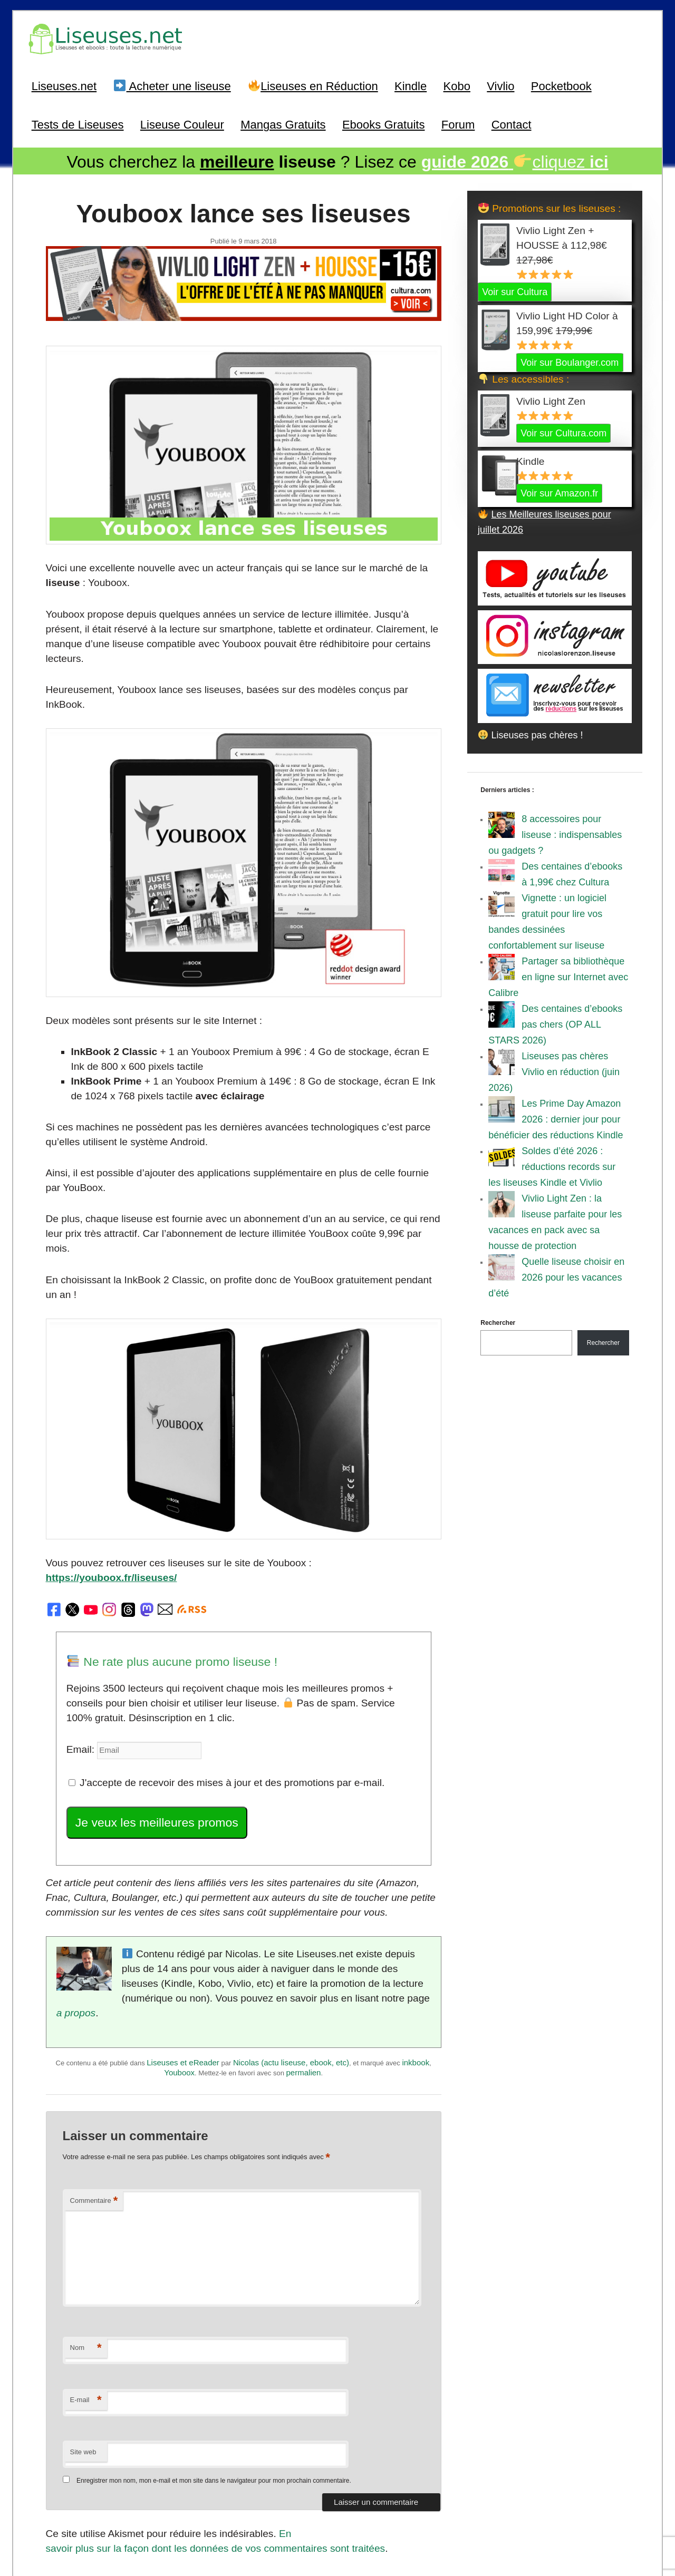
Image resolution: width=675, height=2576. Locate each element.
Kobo (456, 84)
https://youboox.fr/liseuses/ (360, 1487)
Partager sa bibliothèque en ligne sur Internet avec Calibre (558, 974)
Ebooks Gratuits (383, 122)
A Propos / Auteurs (351, 2520)
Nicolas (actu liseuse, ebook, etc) (291, 1944)
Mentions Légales (412, 2520)
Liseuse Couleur (182, 122)
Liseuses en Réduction (313, 84)
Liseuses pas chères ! (530, 732)
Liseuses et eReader (183, 1944)
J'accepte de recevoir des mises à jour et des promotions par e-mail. (216, 1687)
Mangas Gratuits (282, 122)
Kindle (410, 84)
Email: (79, 1655)
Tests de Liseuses (78, 122)
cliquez (515, 159)
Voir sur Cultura (514, 289)
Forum (458, 122)
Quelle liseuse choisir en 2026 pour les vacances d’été (556, 1274)
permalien (303, 1954)
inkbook (415, 1944)
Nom (85, 2227)
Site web (83, 2331)
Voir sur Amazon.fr (559, 490)
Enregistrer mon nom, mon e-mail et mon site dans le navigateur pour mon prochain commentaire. (213, 2360)
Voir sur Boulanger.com (569, 359)
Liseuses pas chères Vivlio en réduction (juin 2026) (554, 1069)
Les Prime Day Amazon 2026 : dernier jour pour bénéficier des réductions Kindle (555, 1116)
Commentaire (94, 2080)
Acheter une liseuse (172, 84)
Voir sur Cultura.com (563, 430)
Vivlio (500, 84)
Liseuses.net (64, 84)
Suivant (418, 2459)
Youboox (179, 1954)
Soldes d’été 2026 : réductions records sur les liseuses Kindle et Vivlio (551, 1164)
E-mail (85, 2279)
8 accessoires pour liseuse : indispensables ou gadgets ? (555, 832)
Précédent (75, 2459)
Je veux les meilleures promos (150, 1725)
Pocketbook (561, 84)
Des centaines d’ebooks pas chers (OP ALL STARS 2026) (555, 1021)
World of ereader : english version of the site (337, 2545)
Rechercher (497, 1319)
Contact (511, 122)
